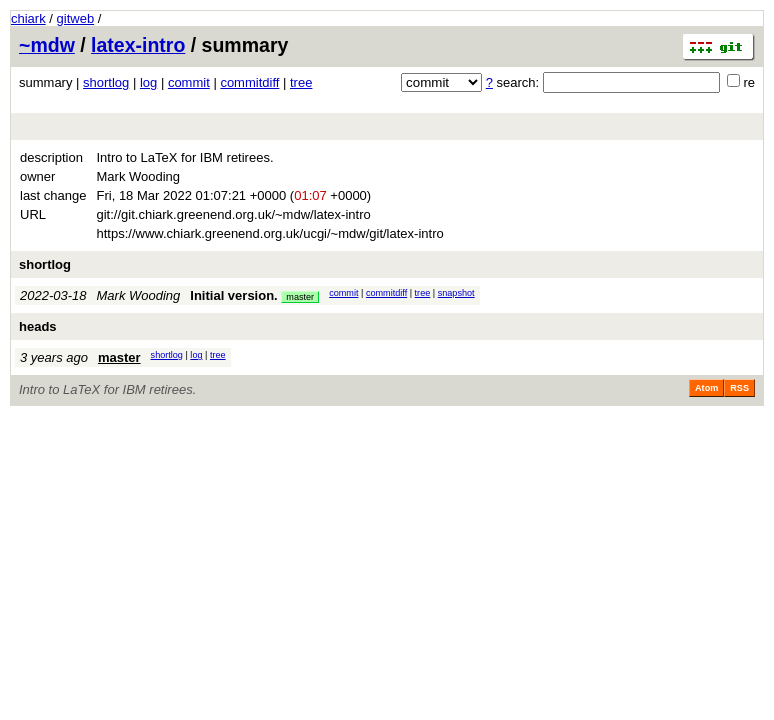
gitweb (76, 18)
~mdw (47, 45)
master (300, 297)
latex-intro (138, 45)
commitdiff (249, 82)
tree (301, 82)
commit (189, 82)
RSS (739, 388)
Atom (706, 388)
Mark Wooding (139, 295)
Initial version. (233, 295)
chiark (28, 18)
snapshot (456, 293)
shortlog (106, 82)
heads (38, 326)
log (148, 82)
